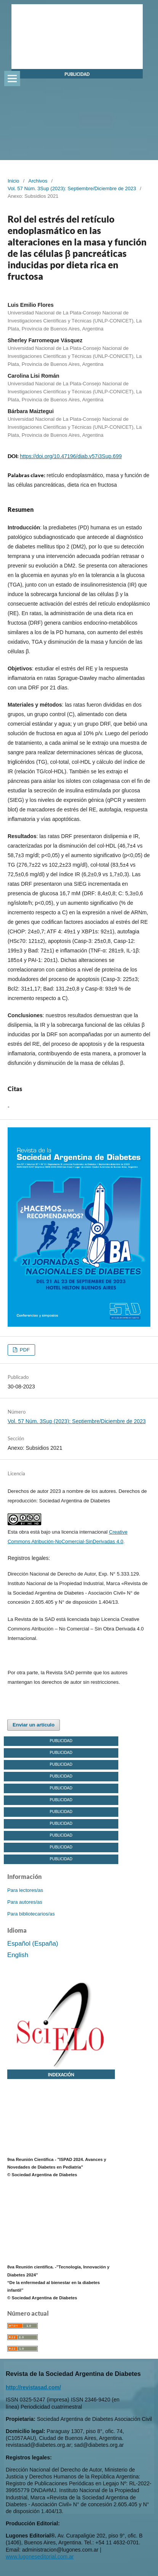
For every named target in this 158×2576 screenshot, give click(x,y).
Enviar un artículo (34, 1725)
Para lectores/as (25, 1890)
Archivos (37, 181)
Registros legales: (29, 1558)
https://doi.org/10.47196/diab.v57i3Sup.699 (71, 456)
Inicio (13, 181)
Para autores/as (24, 1902)
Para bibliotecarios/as (31, 1914)
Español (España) (32, 1943)
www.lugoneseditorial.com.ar (40, 2557)
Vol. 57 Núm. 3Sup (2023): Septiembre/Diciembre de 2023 (72, 188)
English (17, 1955)
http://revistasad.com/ (33, 2387)
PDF (24, 1350)
